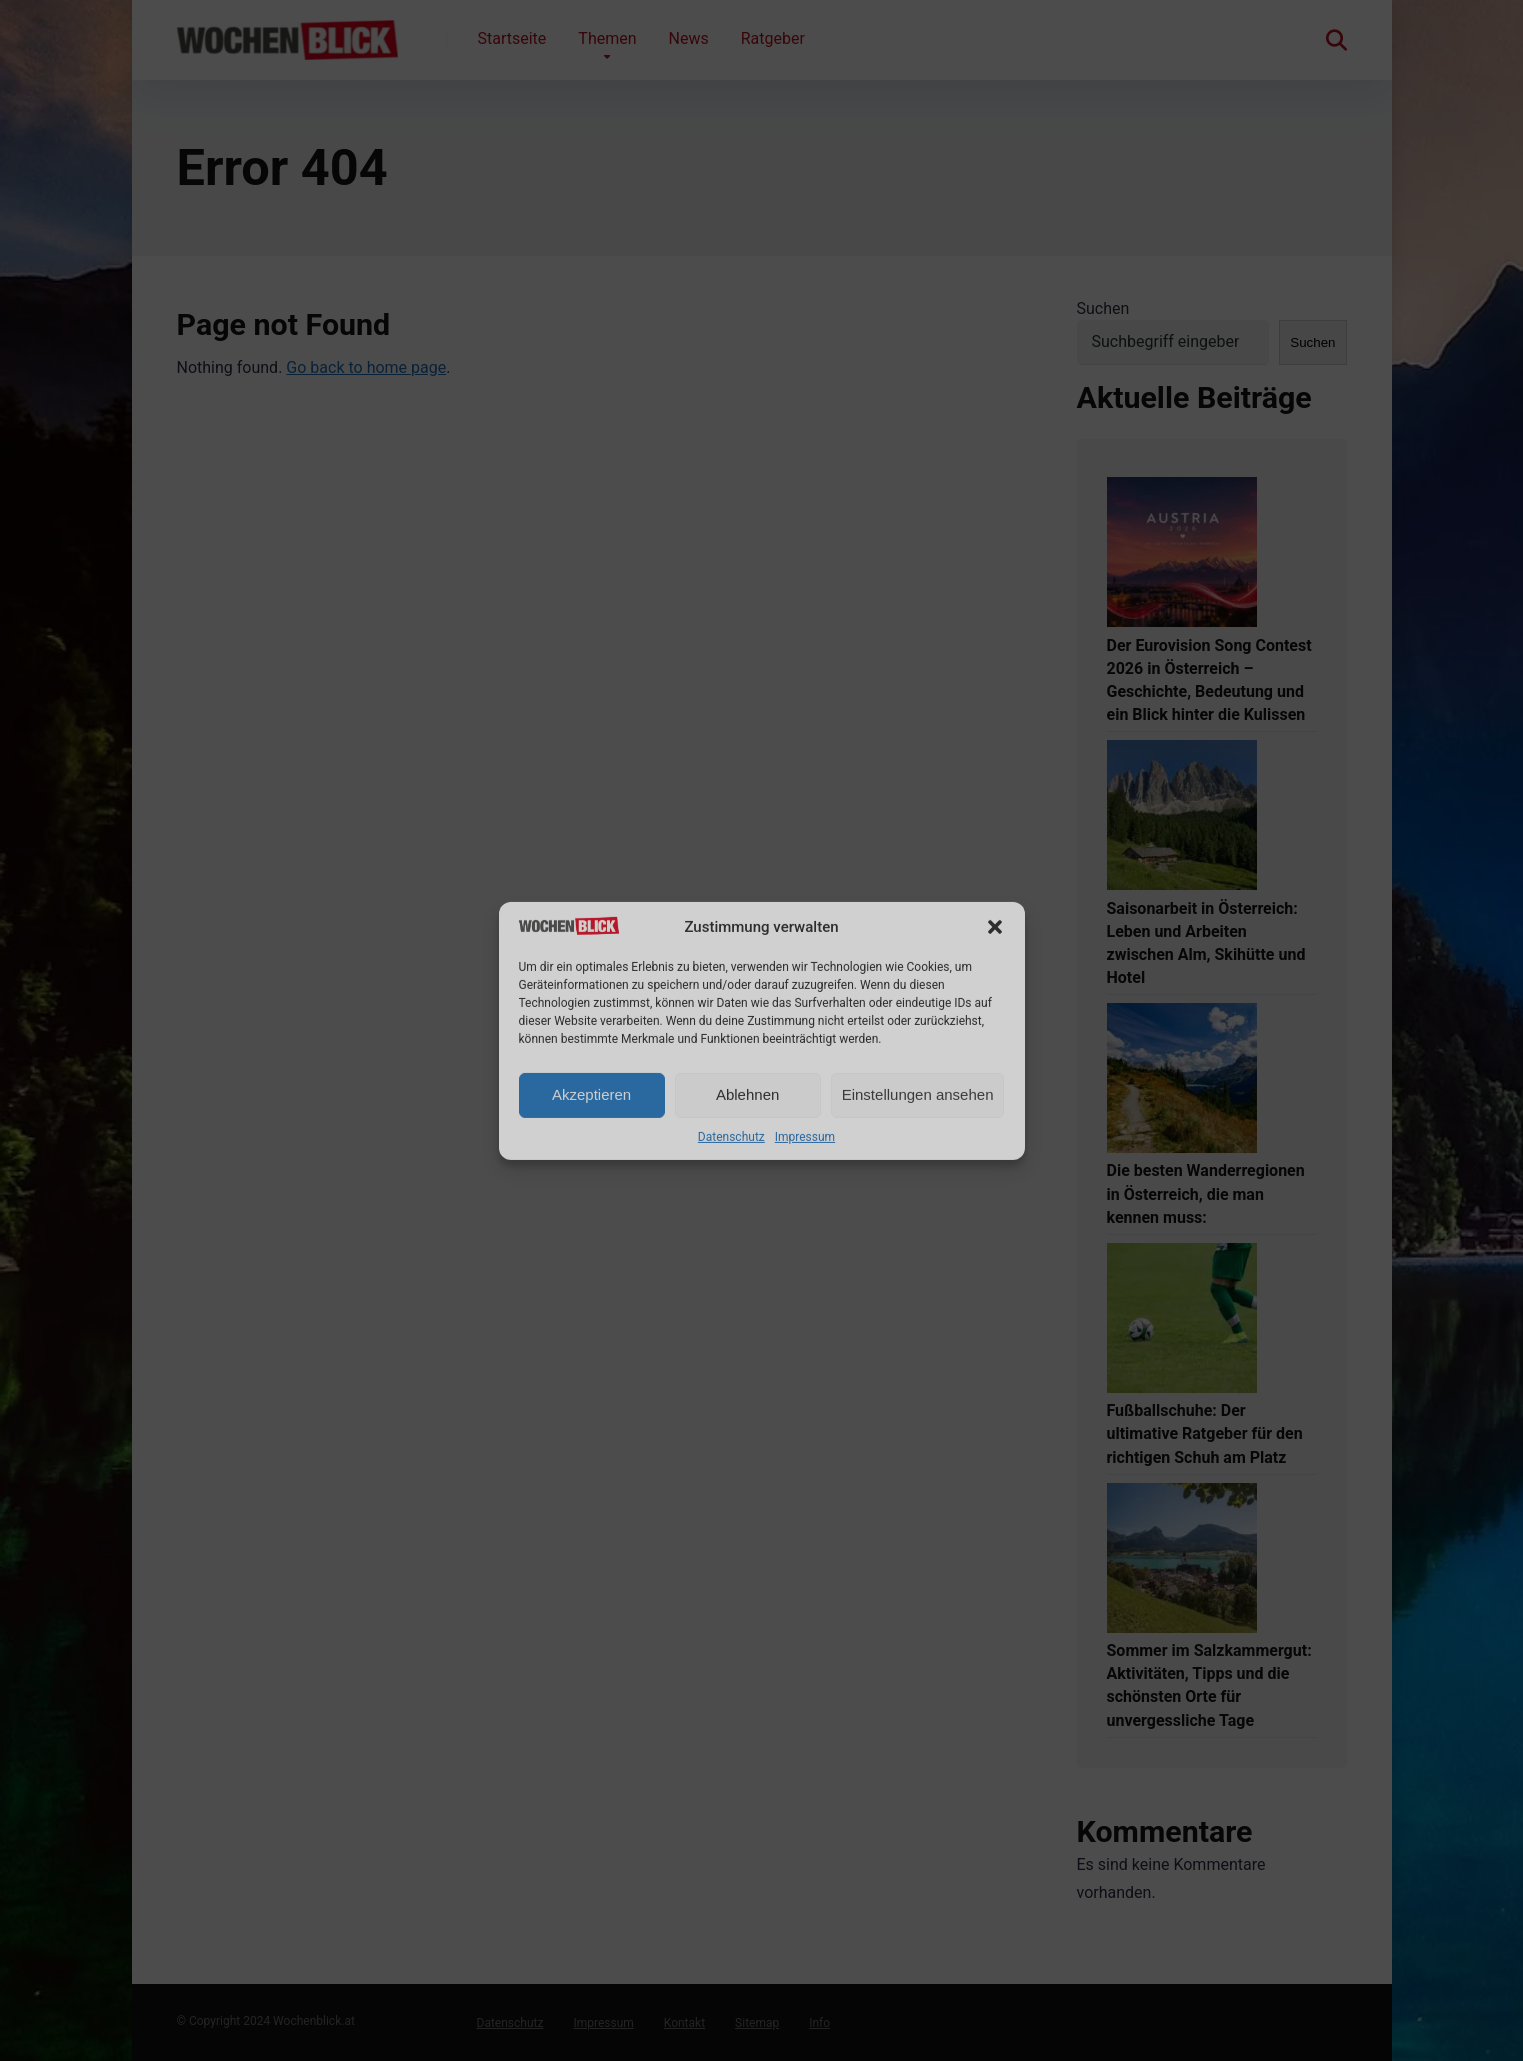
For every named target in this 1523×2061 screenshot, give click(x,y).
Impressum (805, 1137)
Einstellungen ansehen (918, 1094)
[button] (995, 927)
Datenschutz (731, 1137)
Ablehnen (747, 1094)
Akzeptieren (591, 1094)
